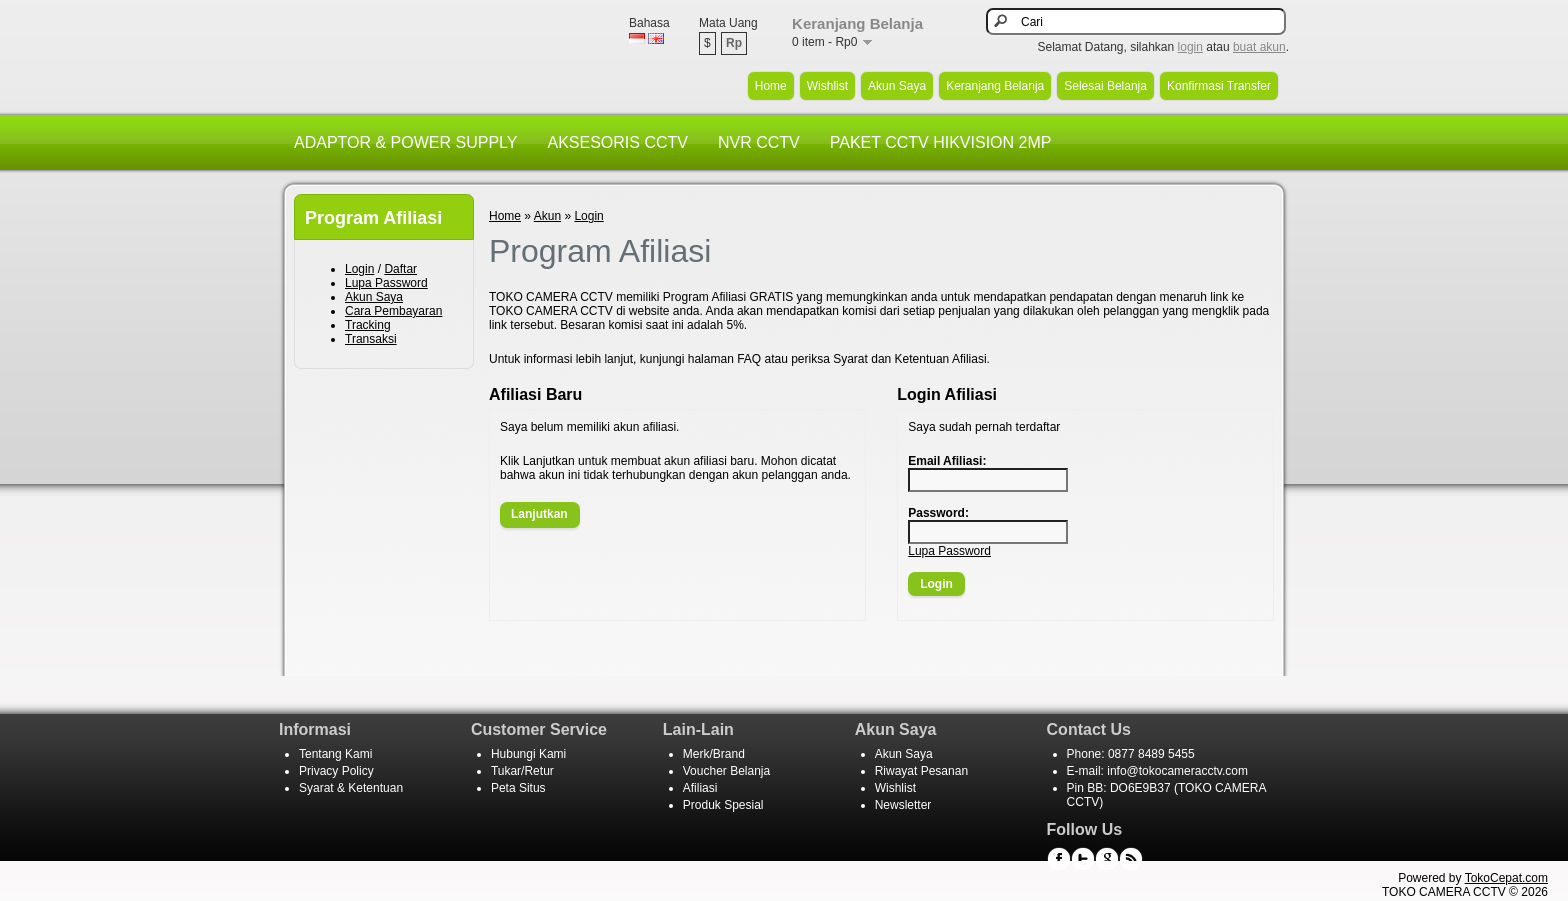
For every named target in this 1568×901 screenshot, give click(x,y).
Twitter (1083, 859)
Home (771, 86)
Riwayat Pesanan (921, 771)
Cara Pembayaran (393, 311)
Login (359, 269)
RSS (1131, 859)
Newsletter (903, 805)
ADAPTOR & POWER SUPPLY (405, 142)
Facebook (1059, 859)
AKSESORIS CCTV (617, 142)
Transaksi (371, 339)
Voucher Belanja (726, 771)
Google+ (1107, 859)
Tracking (368, 325)
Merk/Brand (714, 754)
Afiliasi (700, 788)
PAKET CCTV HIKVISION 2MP (941, 142)
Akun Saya (897, 86)
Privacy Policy (336, 771)
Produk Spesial (723, 805)
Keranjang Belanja (995, 86)
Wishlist (827, 86)
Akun (547, 216)
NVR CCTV (759, 142)
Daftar (400, 269)
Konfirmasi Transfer (1219, 86)
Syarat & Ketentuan (351, 788)
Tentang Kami (335, 754)
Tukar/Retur (522, 771)
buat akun (1259, 47)
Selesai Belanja (1105, 86)
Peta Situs (518, 788)
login (1190, 47)
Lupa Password (386, 283)
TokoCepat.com (1506, 878)
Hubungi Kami (528, 754)
